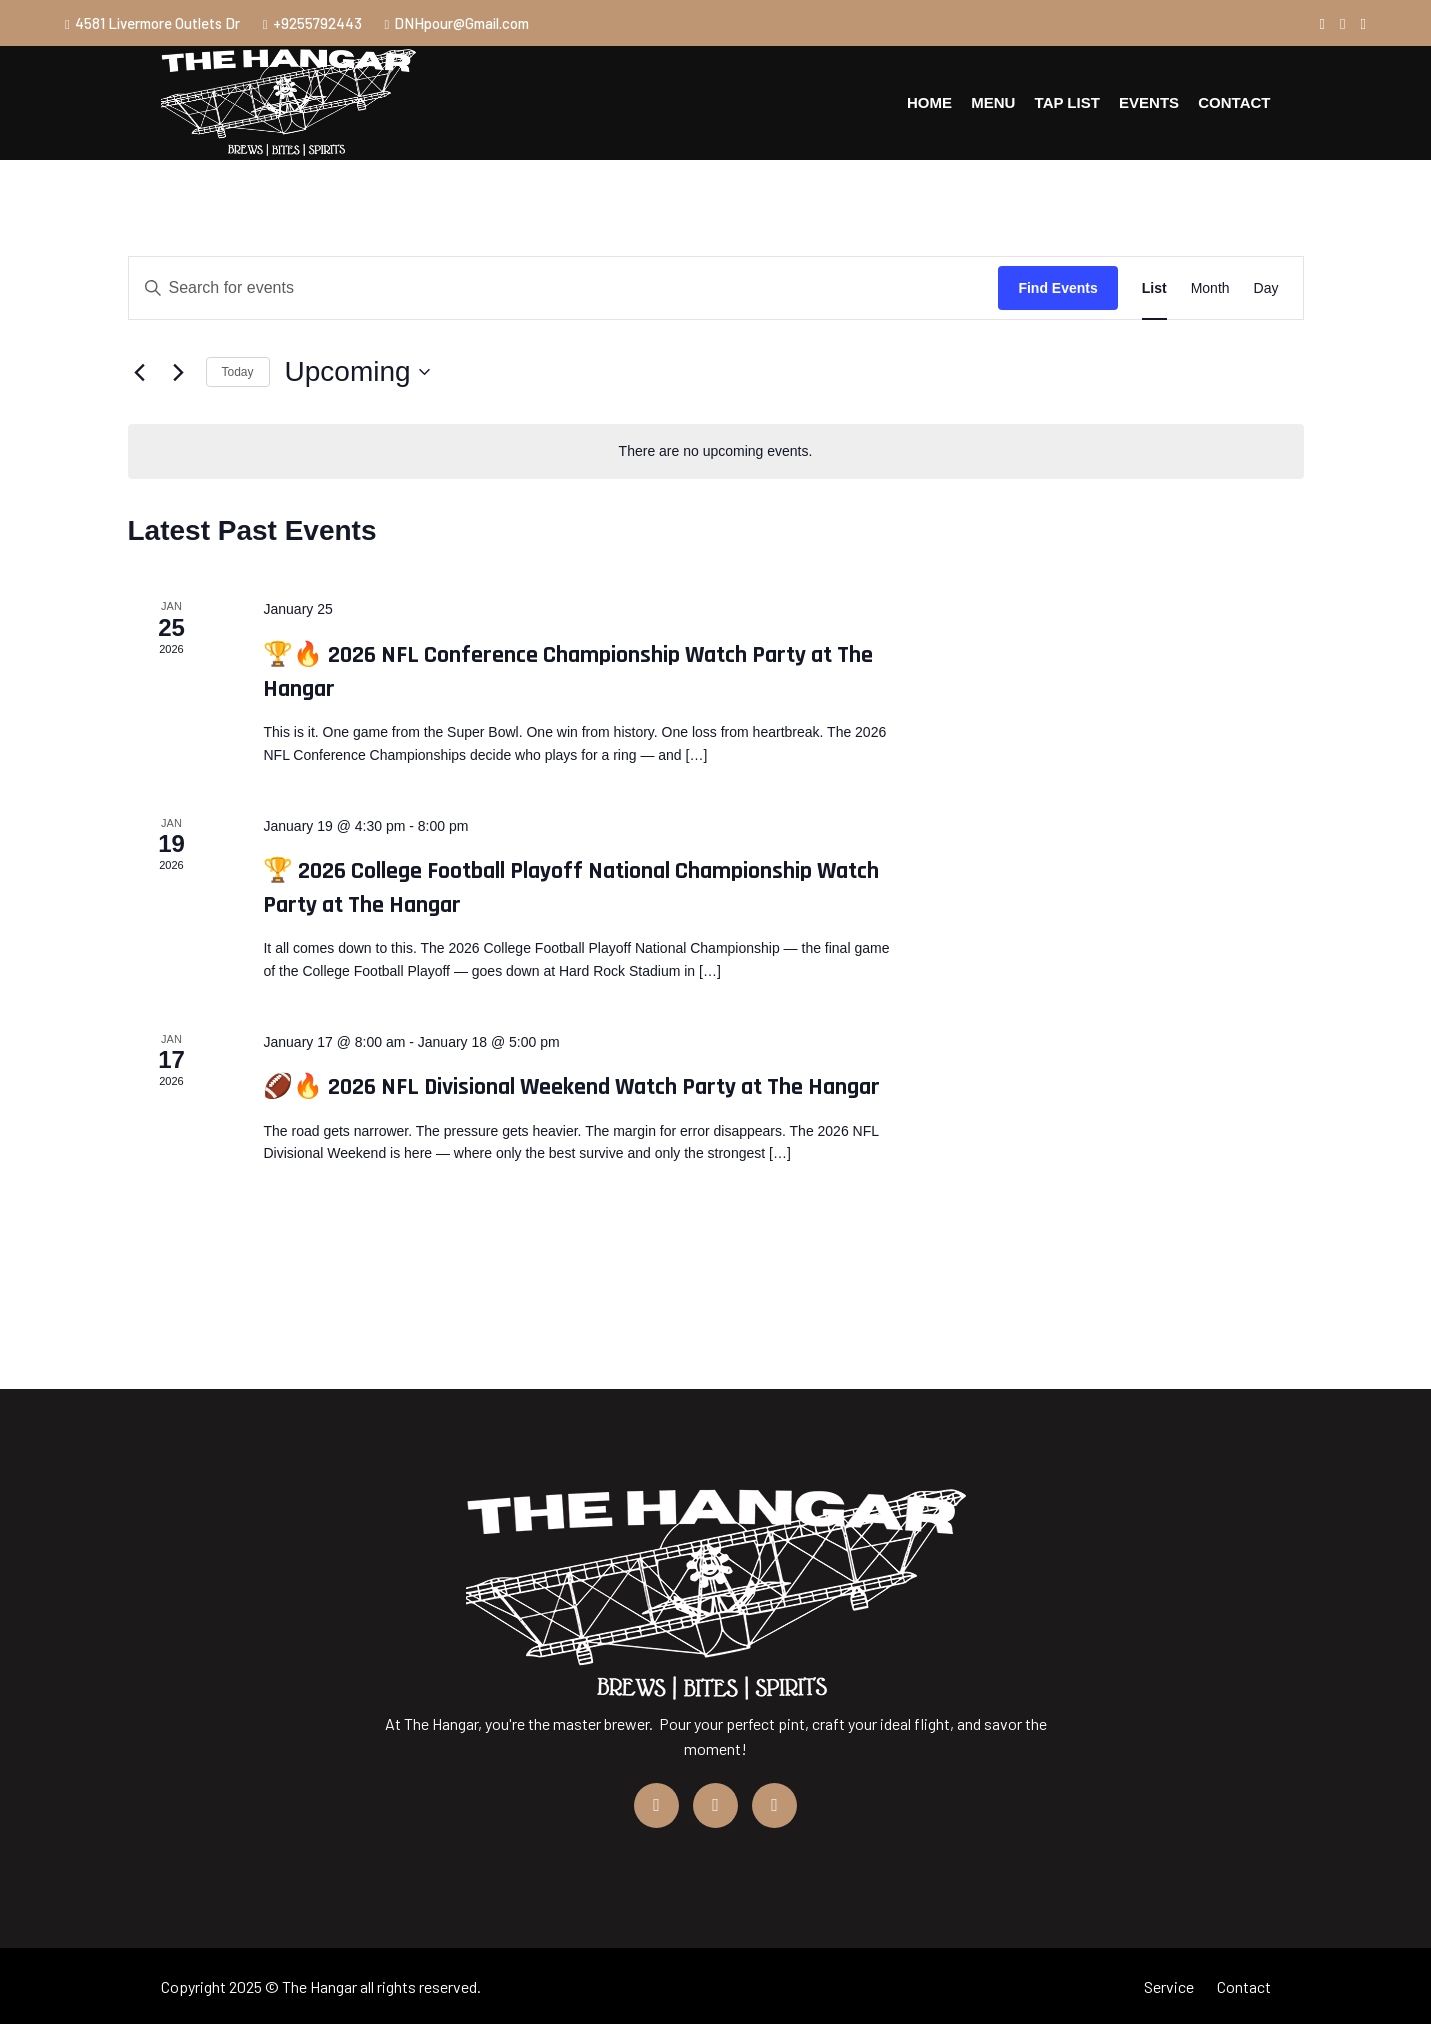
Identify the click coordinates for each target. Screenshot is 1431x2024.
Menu (994, 102)
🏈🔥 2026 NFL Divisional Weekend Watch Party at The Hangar (571, 1087)
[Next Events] (179, 372)
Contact (1234, 102)
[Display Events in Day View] (1266, 288)
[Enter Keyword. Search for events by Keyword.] (564, 288)
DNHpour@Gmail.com (457, 23)
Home (930, 102)
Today (238, 372)
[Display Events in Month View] (1210, 288)
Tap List (1067, 102)
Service (1169, 1986)
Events (1149, 102)
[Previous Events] (140, 372)
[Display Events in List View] (1154, 288)
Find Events (1057, 288)
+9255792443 (312, 23)
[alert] (716, 451)
